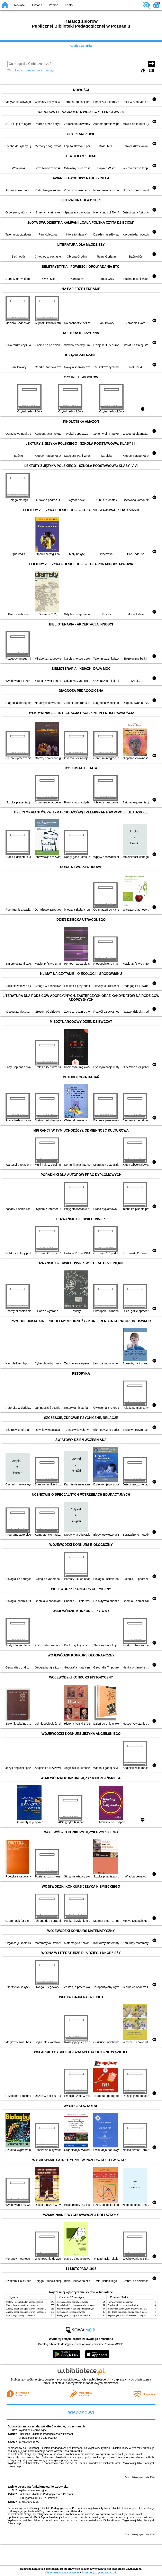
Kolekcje (49, 70)
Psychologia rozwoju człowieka (20, 2315)
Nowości (19, 5)
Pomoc (53, 5)
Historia (37, 5)
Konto (69, 5)
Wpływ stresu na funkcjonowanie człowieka (38, 2486)
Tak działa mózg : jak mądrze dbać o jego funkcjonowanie (134, 2312)
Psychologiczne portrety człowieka (22, 2305)
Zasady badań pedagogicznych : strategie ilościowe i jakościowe (35, 2312)
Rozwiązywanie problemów (120, 2302)
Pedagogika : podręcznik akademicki (74, 2315)
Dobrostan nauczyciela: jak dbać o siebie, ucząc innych (46, 2426)
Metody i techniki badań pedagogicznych (25, 2302)
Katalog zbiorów (81, 45)
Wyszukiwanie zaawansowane (25, 70)
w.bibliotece (99, 2379)
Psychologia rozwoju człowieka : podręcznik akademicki (133, 2315)
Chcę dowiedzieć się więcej (62, 2572)
